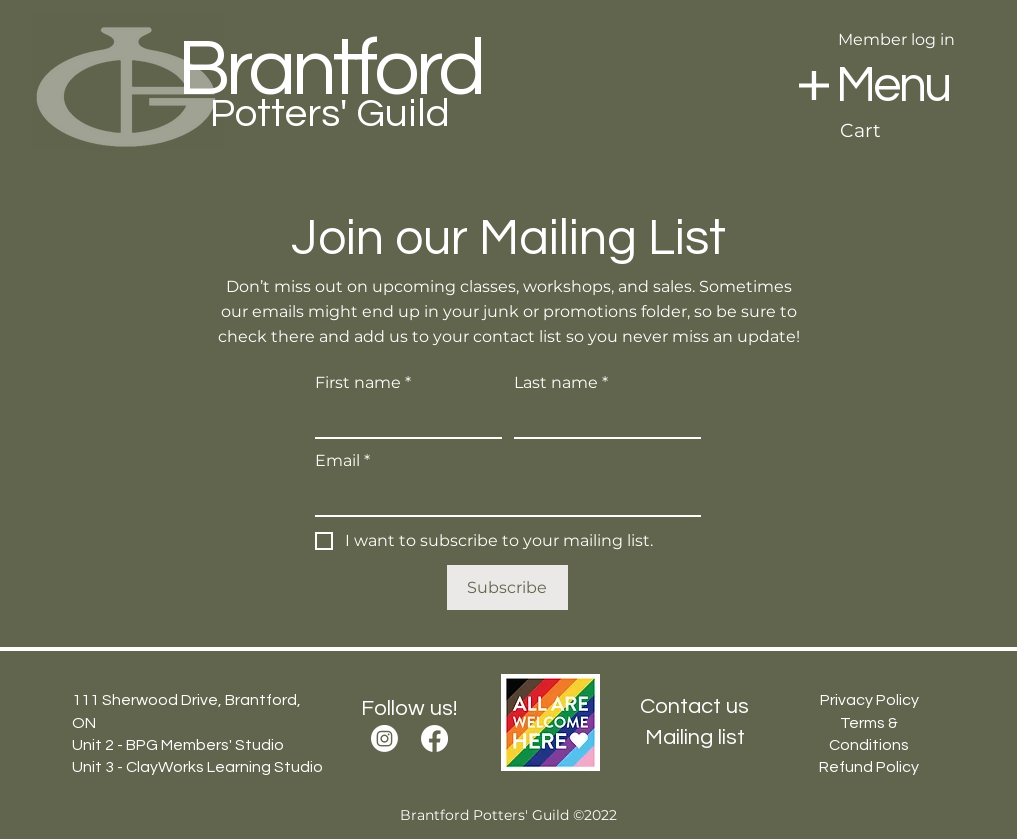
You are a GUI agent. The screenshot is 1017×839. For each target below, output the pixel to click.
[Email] (502, 497)
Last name (561, 383)
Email (342, 461)
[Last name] (601, 419)
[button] (814, 85)
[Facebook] (434, 738)
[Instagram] (384, 738)
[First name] (402, 419)
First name (363, 383)
